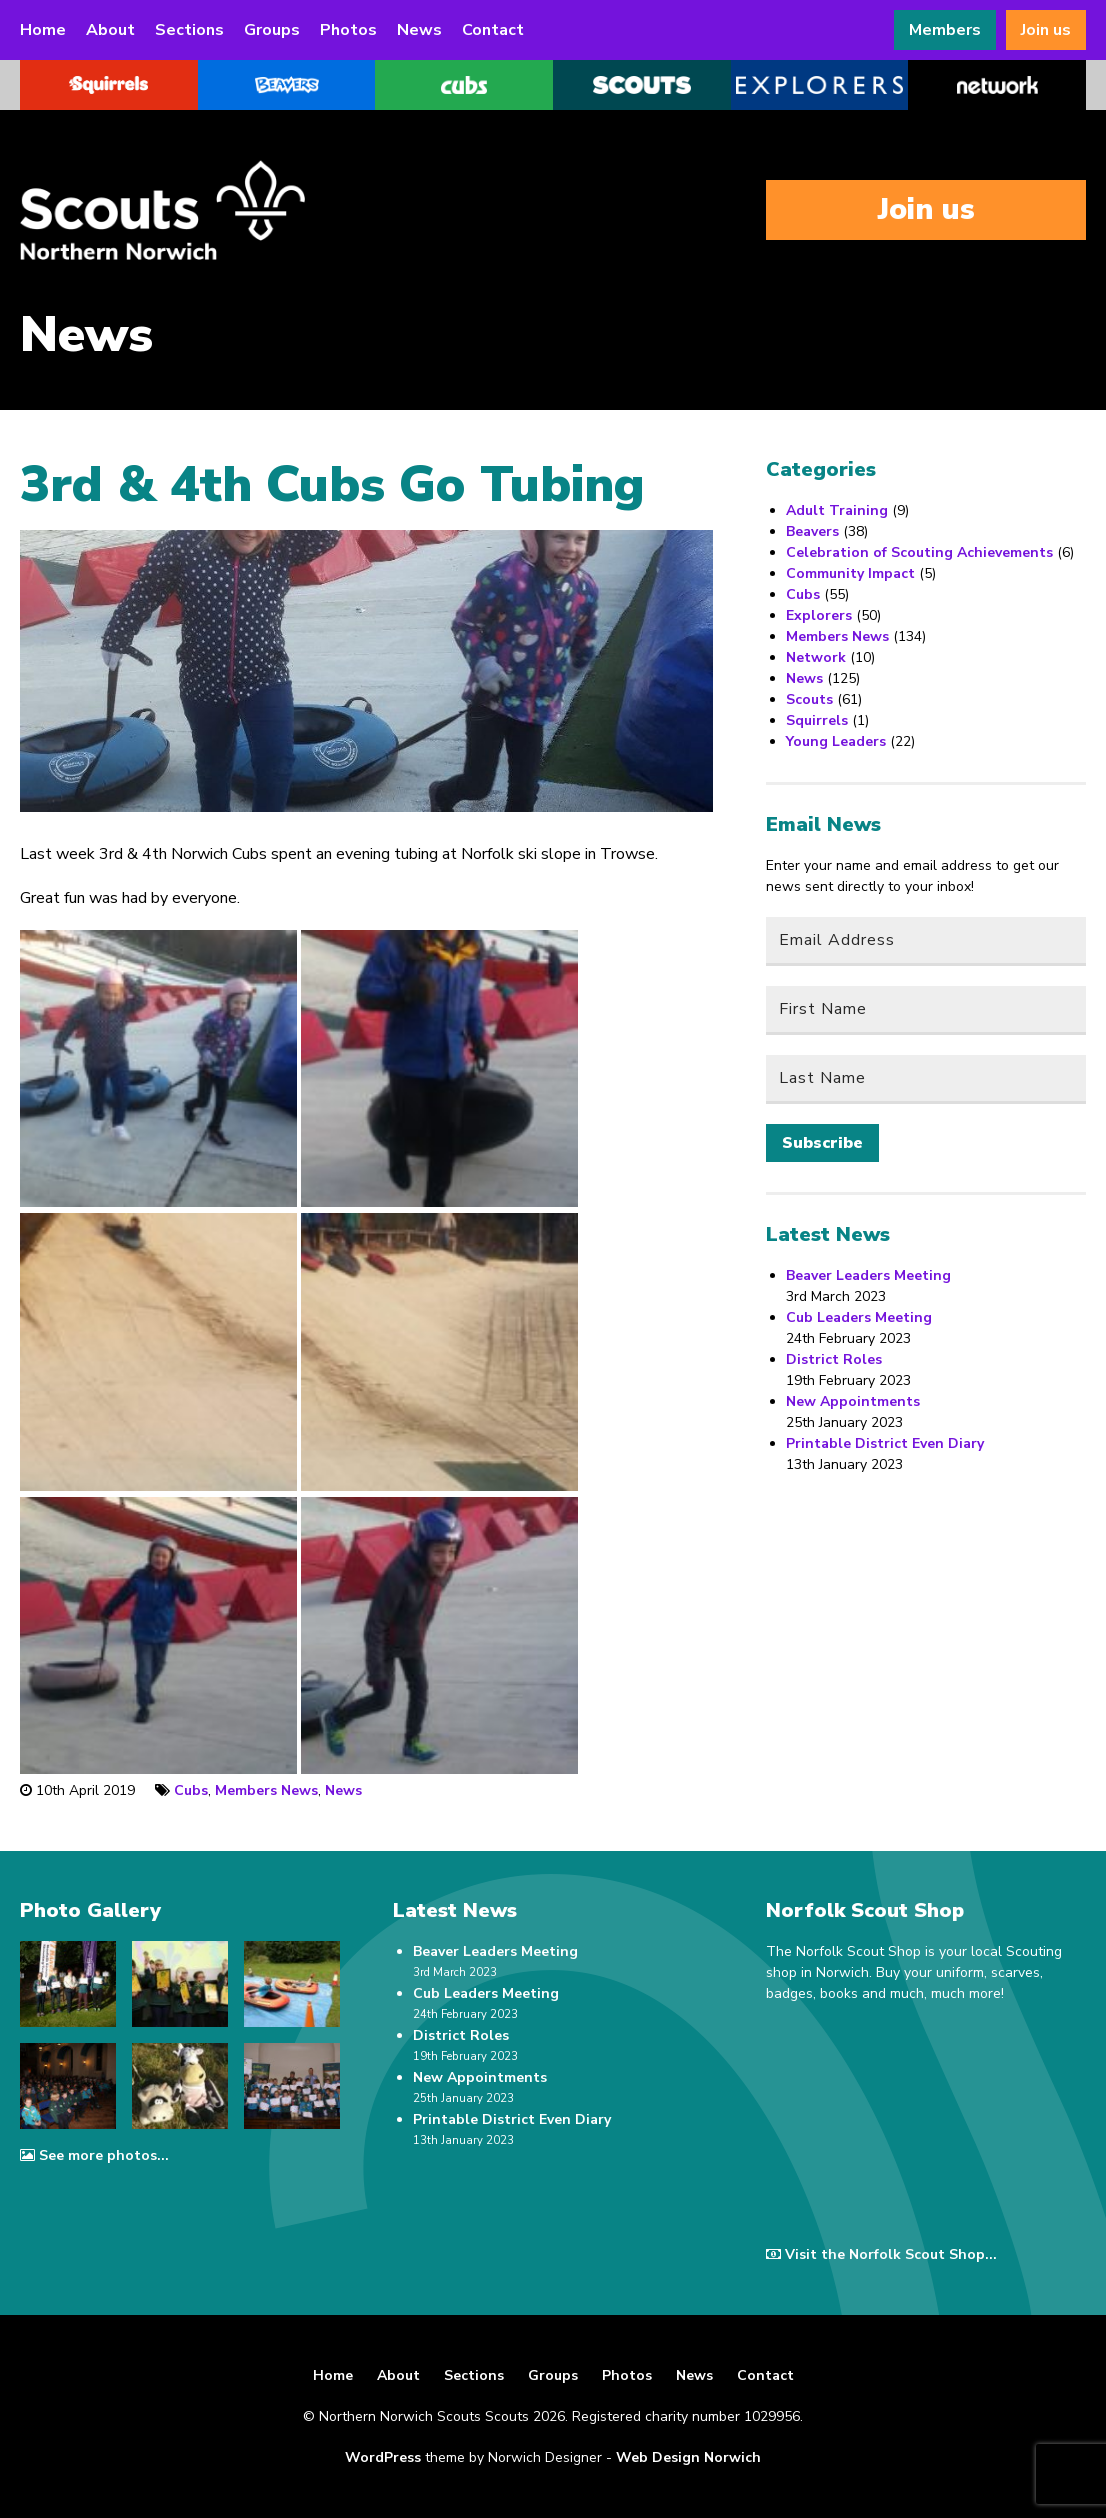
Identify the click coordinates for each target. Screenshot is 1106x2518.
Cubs (191, 1790)
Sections (189, 30)
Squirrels (817, 720)
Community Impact (850, 573)
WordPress (383, 2457)
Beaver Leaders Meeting (868, 1275)
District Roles (834, 1359)
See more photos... (94, 2155)
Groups (272, 30)
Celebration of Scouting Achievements (919, 552)
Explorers (819, 615)
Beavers (812, 531)
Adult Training (837, 510)
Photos (348, 30)
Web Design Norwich (688, 2457)
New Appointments (853, 1401)
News (419, 30)
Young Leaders (836, 741)
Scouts (809, 699)
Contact (493, 30)
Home (43, 30)
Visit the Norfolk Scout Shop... (881, 2254)
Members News (266, 1790)
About (110, 30)
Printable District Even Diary (885, 1443)
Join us (1046, 30)
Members (945, 30)
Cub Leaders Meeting (859, 1317)
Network (816, 657)
